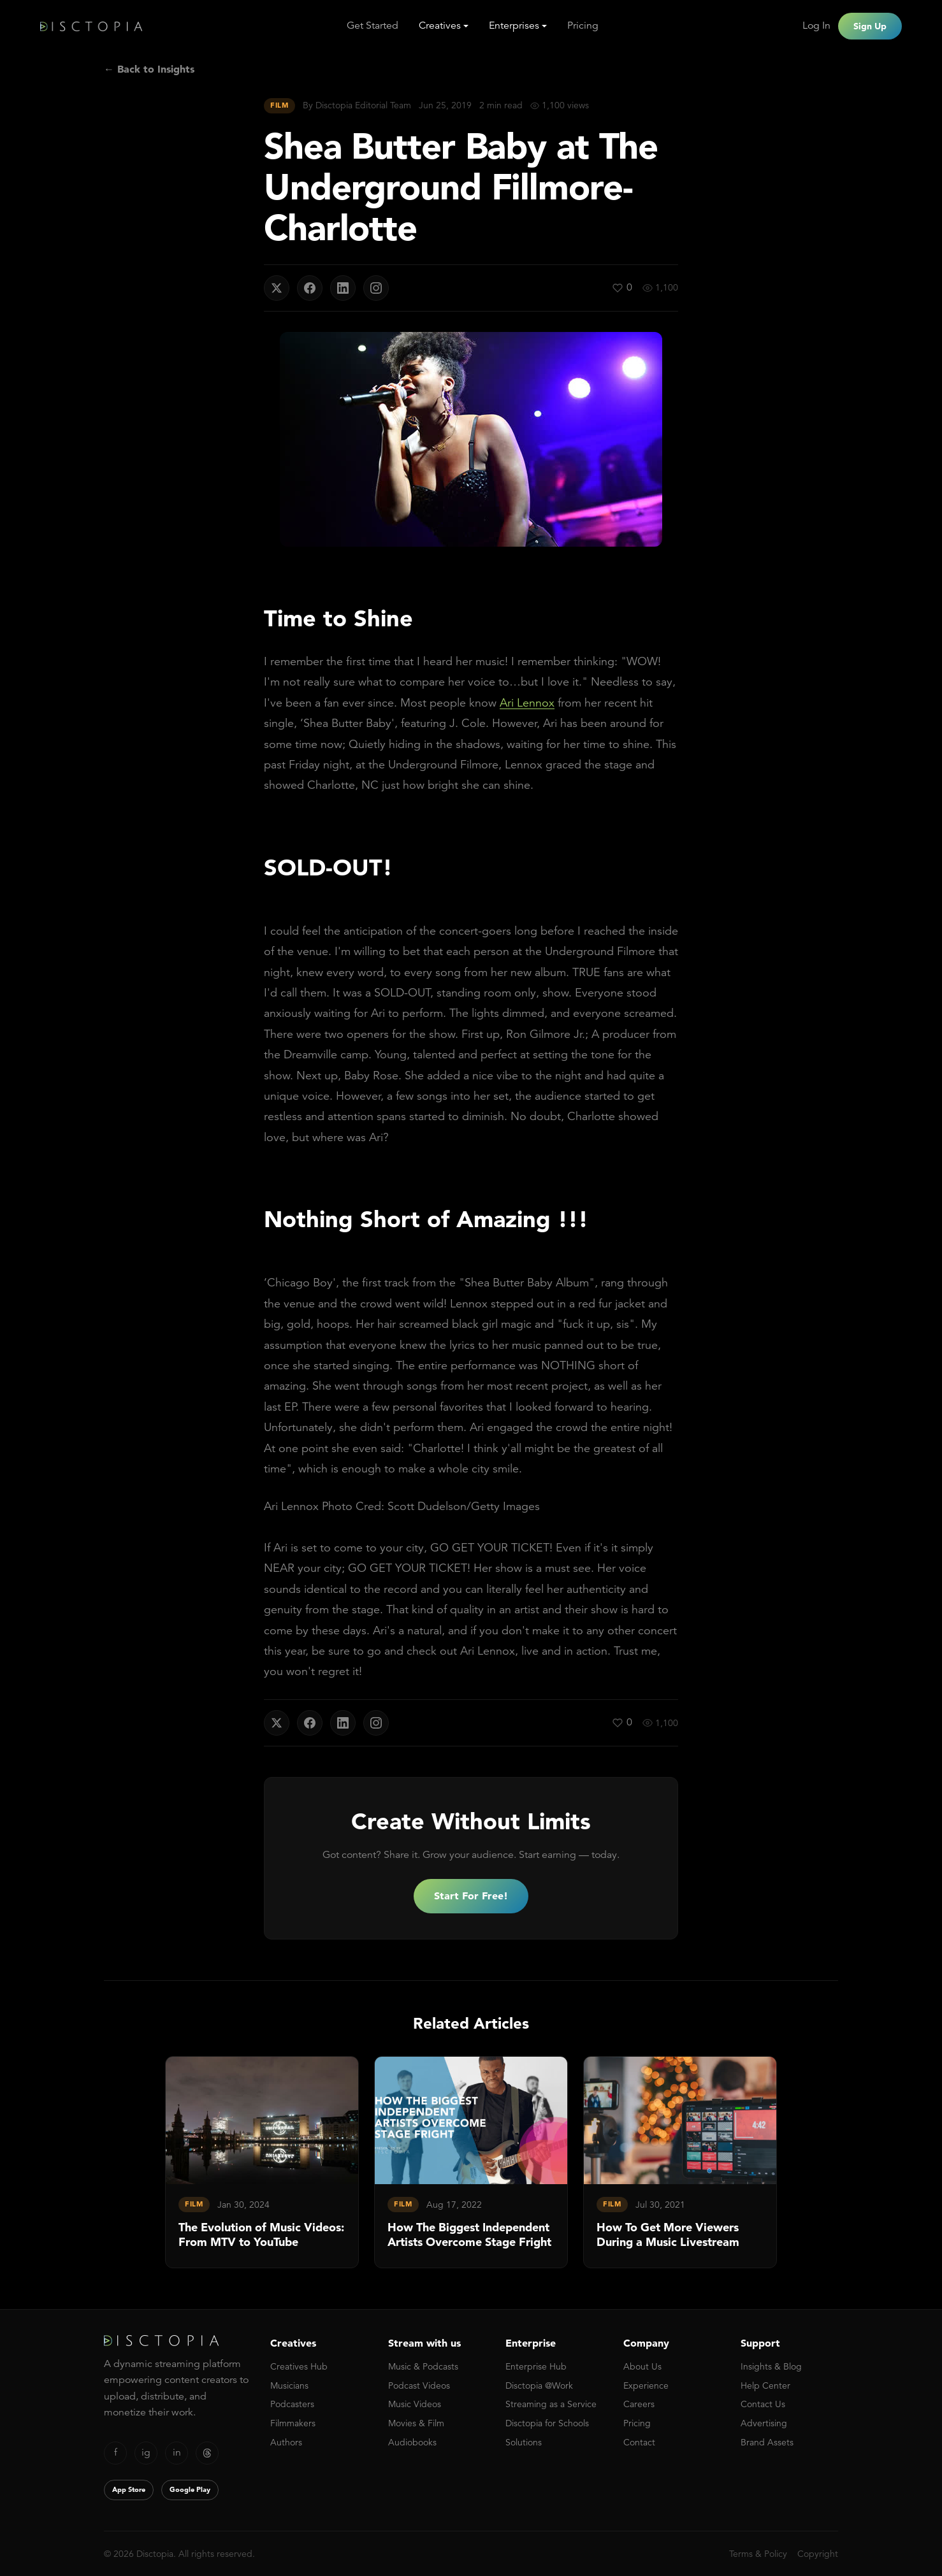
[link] (262, 2162)
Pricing (582, 25)
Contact (639, 2442)
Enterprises (514, 25)
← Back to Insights (149, 68)
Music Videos (414, 2404)
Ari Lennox (527, 702)
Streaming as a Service (551, 2404)
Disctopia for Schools (547, 2423)
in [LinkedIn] (177, 2452)
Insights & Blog (771, 2366)
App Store (128, 2489)
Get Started (372, 25)
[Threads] (207, 2453)
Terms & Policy (758, 2553)
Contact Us (763, 2404)
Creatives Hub (299, 2366)
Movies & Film (416, 2423)
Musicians (289, 2385)
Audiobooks (412, 2442)
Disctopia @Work (539, 2385)
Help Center (765, 2385)
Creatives (440, 25)
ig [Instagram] (145, 2452)
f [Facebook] (115, 2452)
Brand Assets (767, 2442)
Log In (816, 25)
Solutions (523, 2442)
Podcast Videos (419, 2385)
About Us (642, 2366)
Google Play (190, 2489)
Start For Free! (471, 1895)
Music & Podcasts (423, 2366)
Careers (639, 2404)
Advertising (764, 2423)
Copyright (817, 2553)
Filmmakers (292, 2423)
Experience (646, 2385)
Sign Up (870, 26)
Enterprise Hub (536, 2366)
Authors (286, 2442)
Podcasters (292, 2404)
